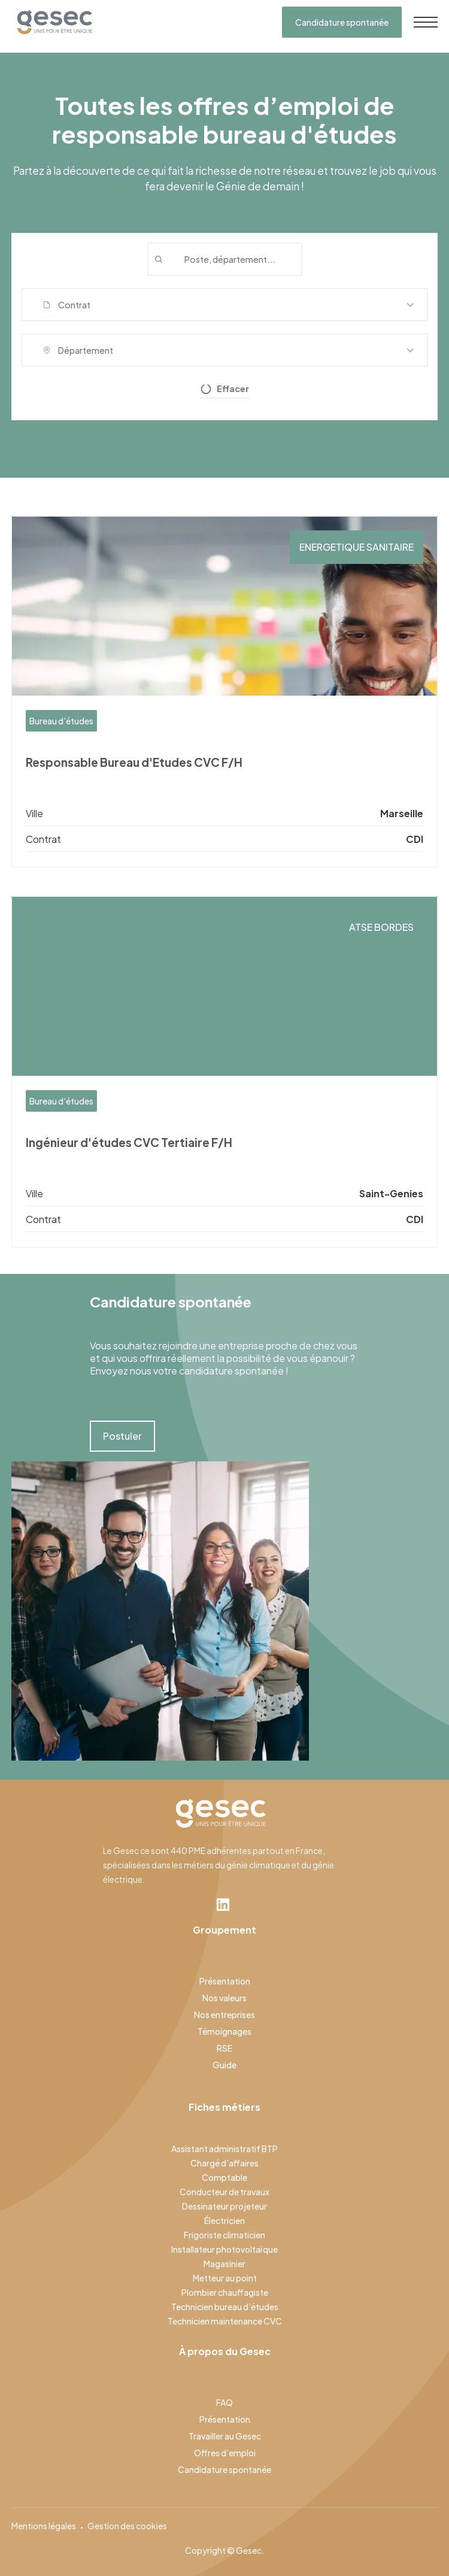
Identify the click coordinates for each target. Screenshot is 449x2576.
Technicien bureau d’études (224, 2306)
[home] (51, 22)
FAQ (224, 2402)
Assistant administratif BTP (224, 2148)
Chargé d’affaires (224, 2163)
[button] (225, 304)
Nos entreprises (224, 2014)
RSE (224, 2048)
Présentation (224, 1981)
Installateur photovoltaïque (224, 2249)
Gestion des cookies (127, 2525)
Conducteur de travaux (224, 2191)
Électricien (224, 2220)
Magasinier (224, 2263)
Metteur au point (225, 2277)
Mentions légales (43, 2525)
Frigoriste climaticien (224, 2234)
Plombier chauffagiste (224, 2292)
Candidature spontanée (342, 22)
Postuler (122, 1436)
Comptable (224, 2177)
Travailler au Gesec (225, 2436)
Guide (224, 2064)
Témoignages (224, 2031)
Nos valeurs (224, 1997)
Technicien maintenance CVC (225, 2321)
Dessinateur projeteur (224, 2206)
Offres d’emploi (225, 2452)
